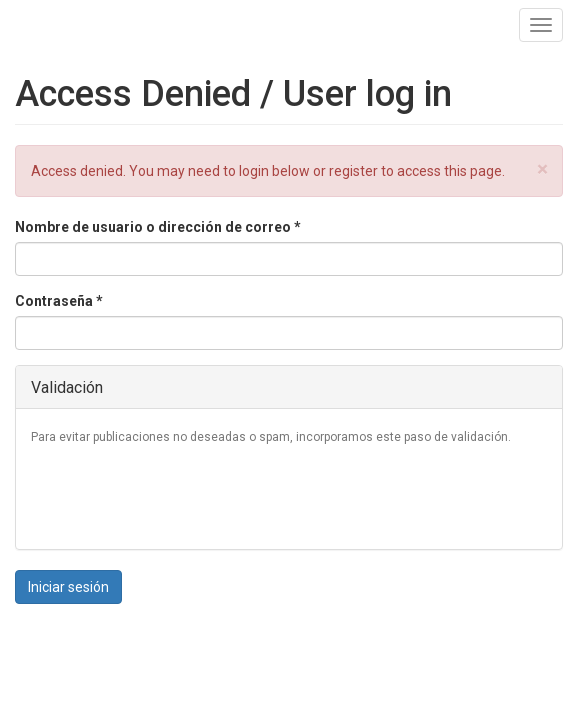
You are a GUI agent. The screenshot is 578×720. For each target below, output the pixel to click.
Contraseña (59, 301)
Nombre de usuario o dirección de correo (158, 227)
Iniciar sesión (68, 587)
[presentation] (183, 495)
